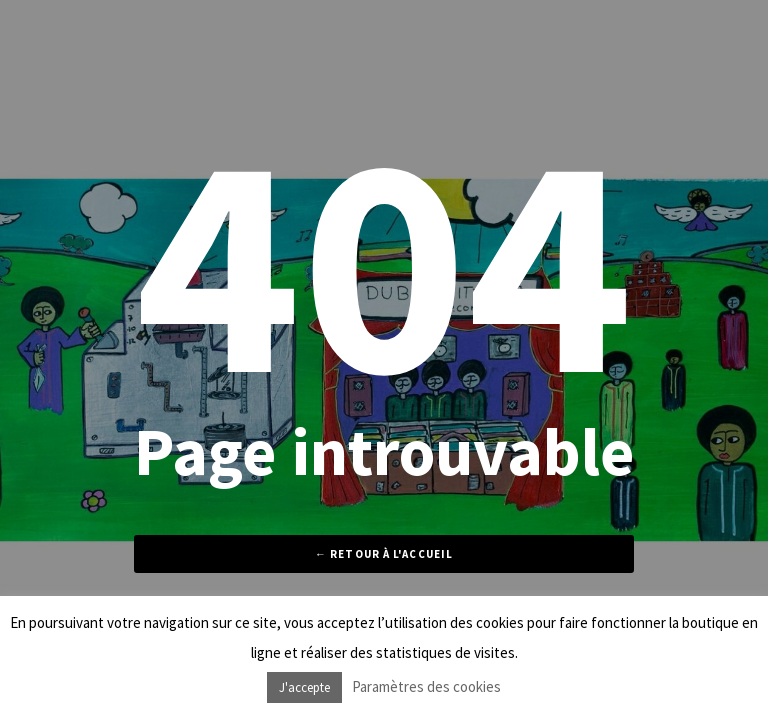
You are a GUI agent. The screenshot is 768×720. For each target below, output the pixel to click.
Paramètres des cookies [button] (426, 686)
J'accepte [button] (304, 687)
